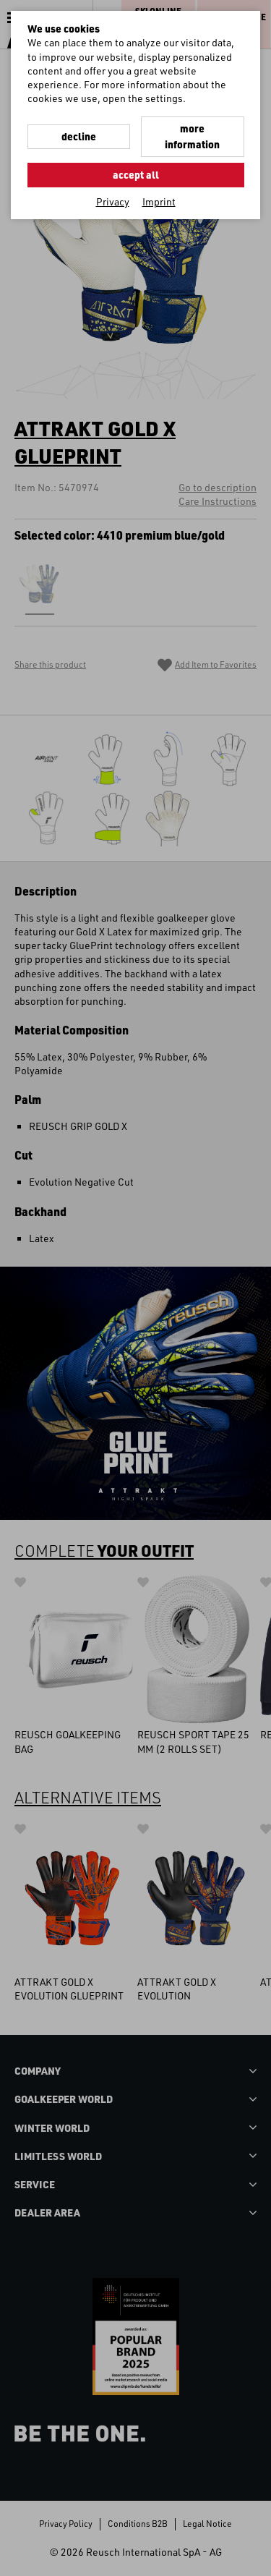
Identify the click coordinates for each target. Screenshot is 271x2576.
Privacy (112, 201)
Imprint (159, 201)
